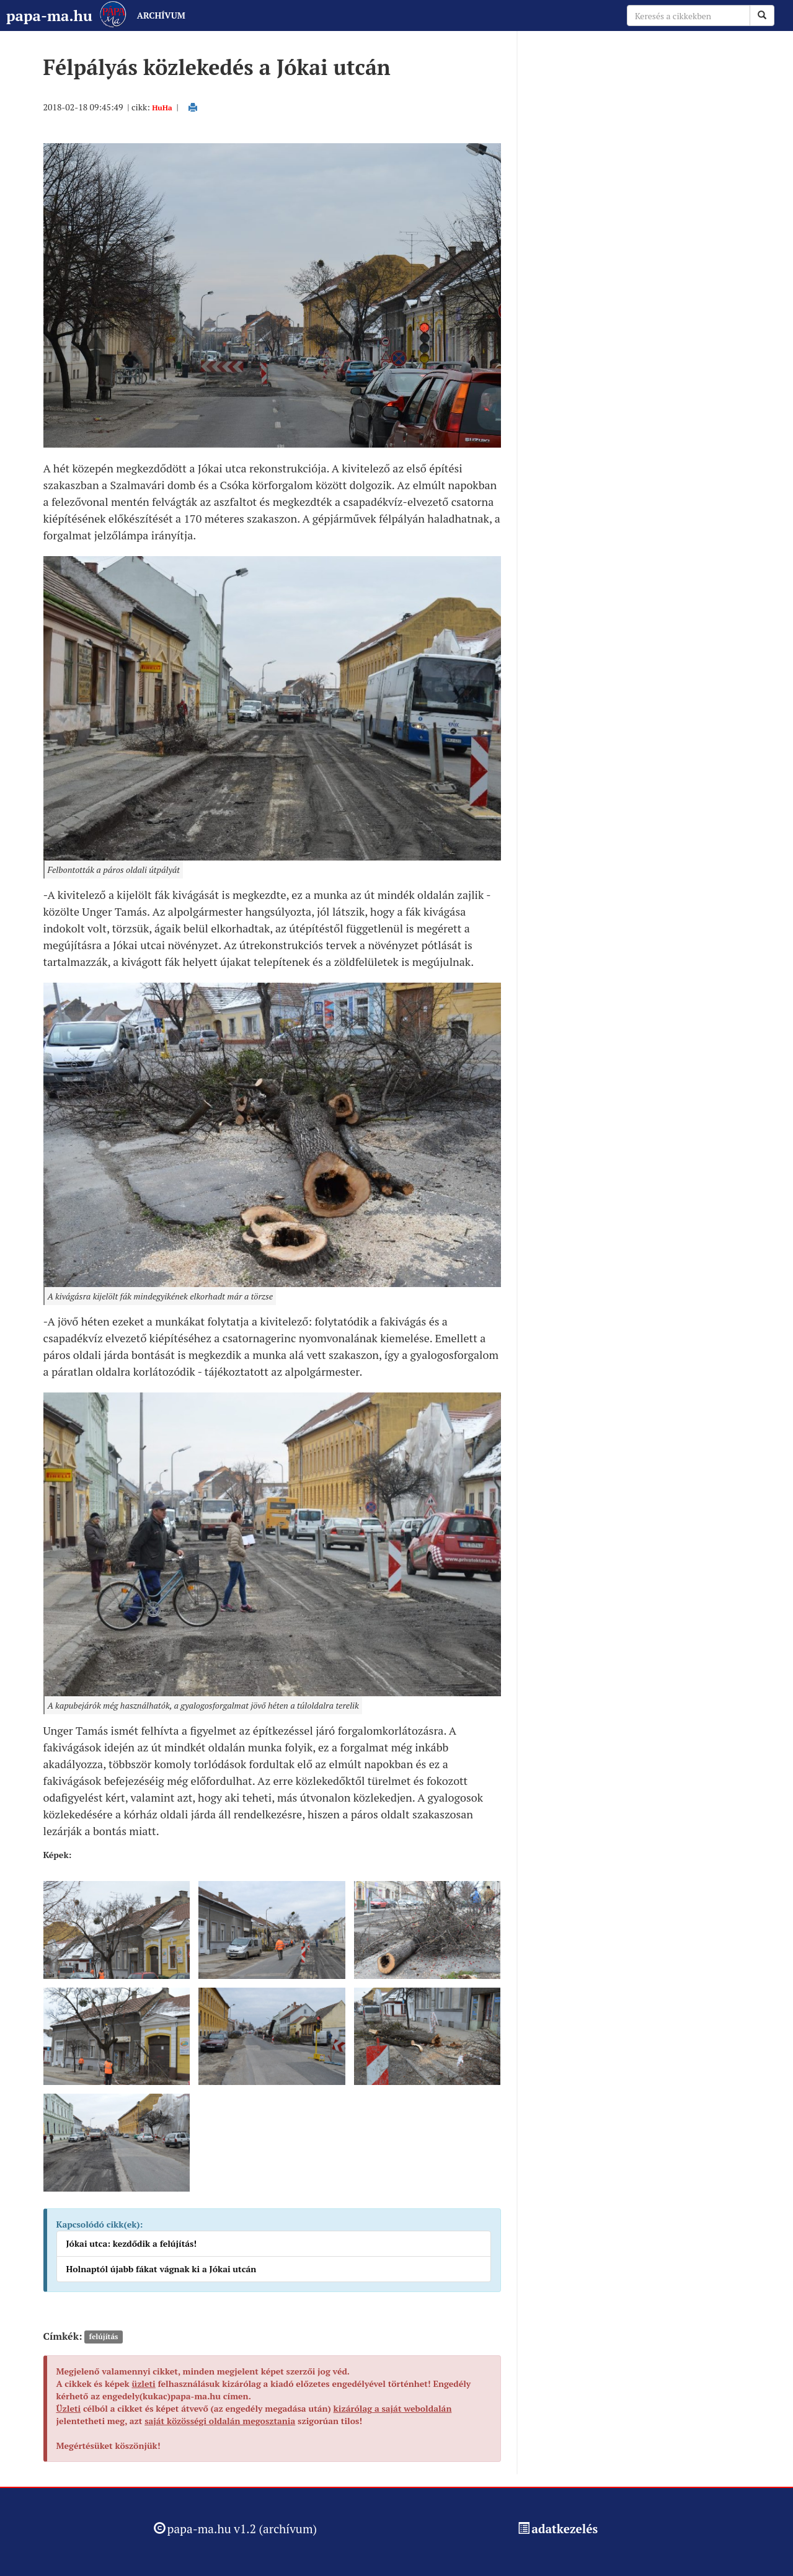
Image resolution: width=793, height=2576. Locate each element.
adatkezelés (564, 2528)
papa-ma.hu (49, 15)
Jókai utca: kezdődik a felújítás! (131, 2243)
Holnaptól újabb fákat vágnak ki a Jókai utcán (161, 2269)
